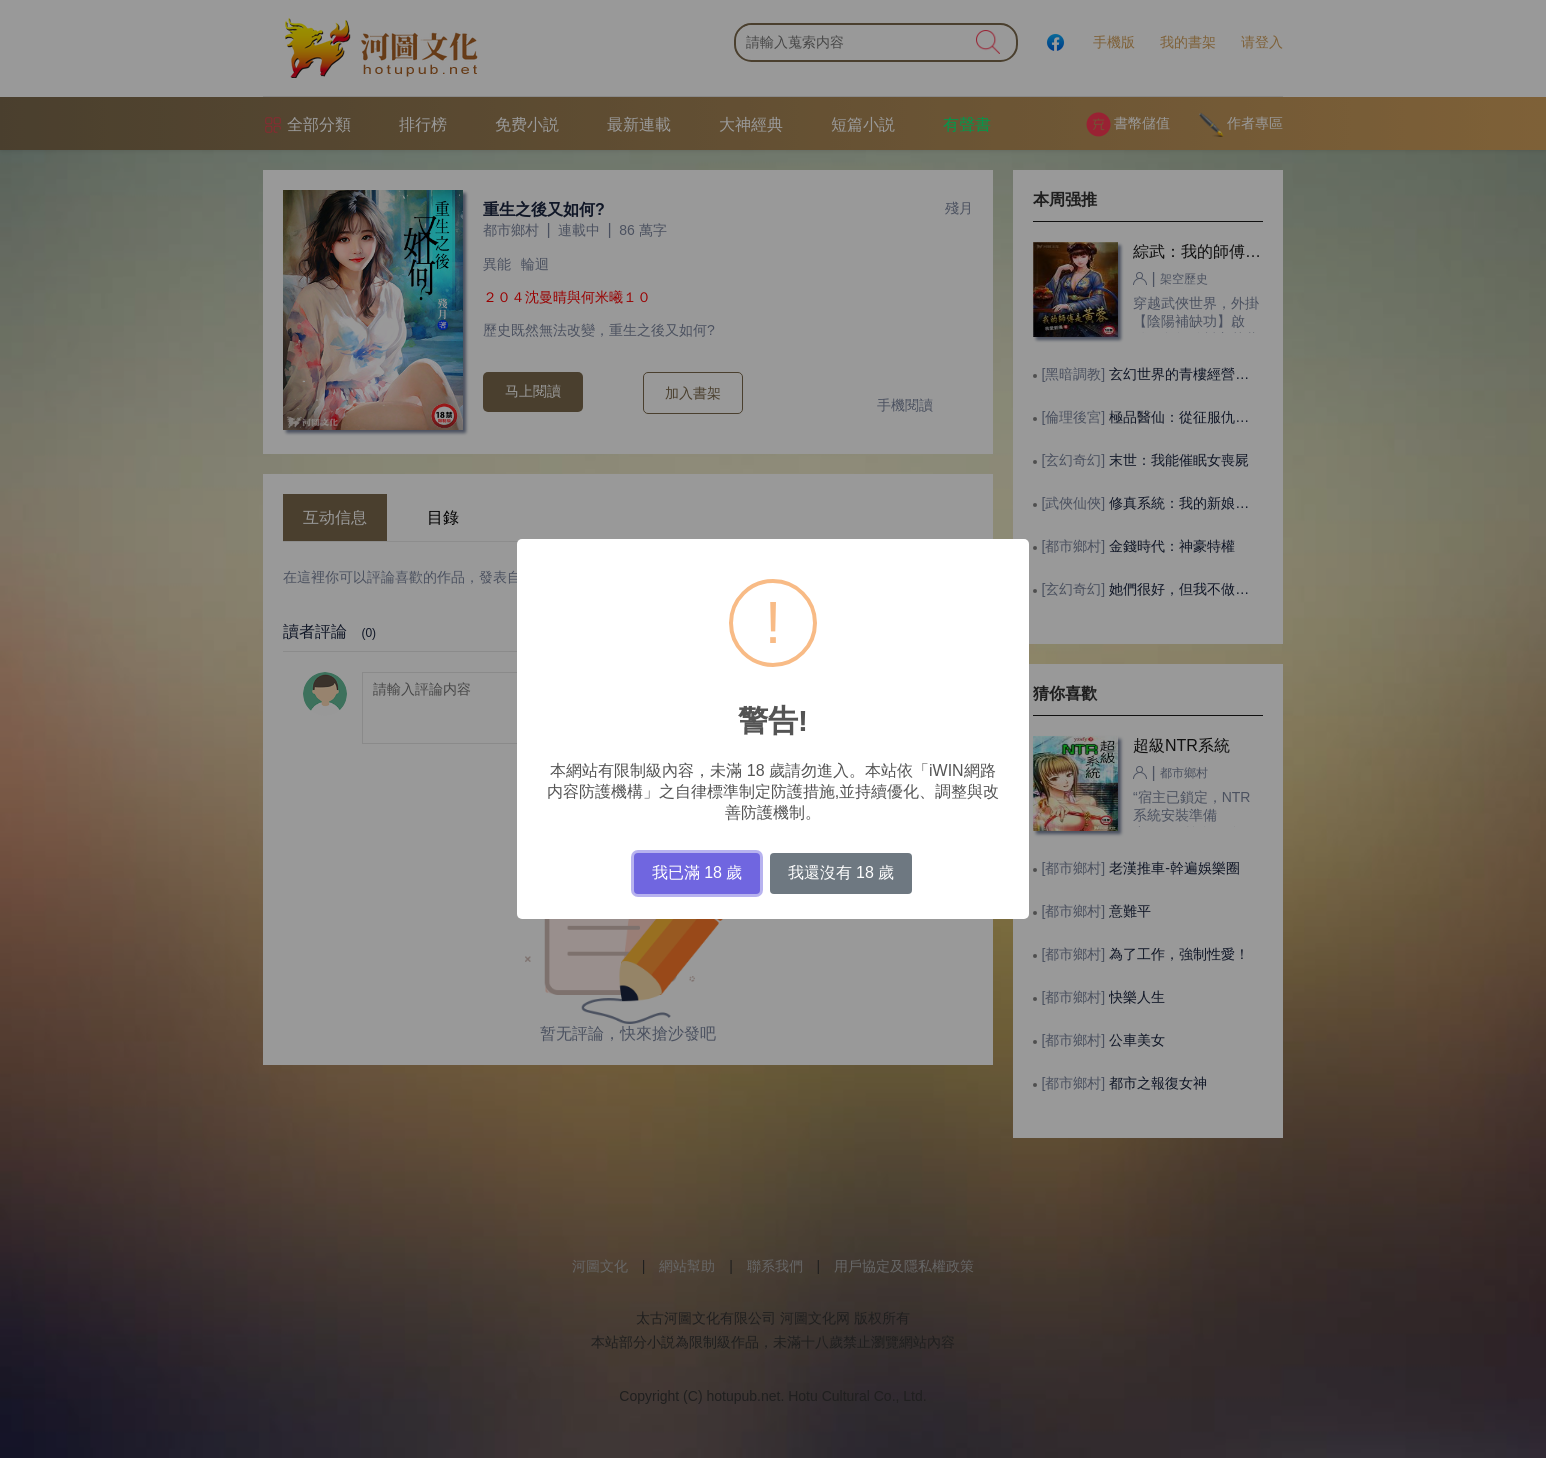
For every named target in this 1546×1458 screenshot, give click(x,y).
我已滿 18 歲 (697, 872)
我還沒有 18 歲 (841, 872)
